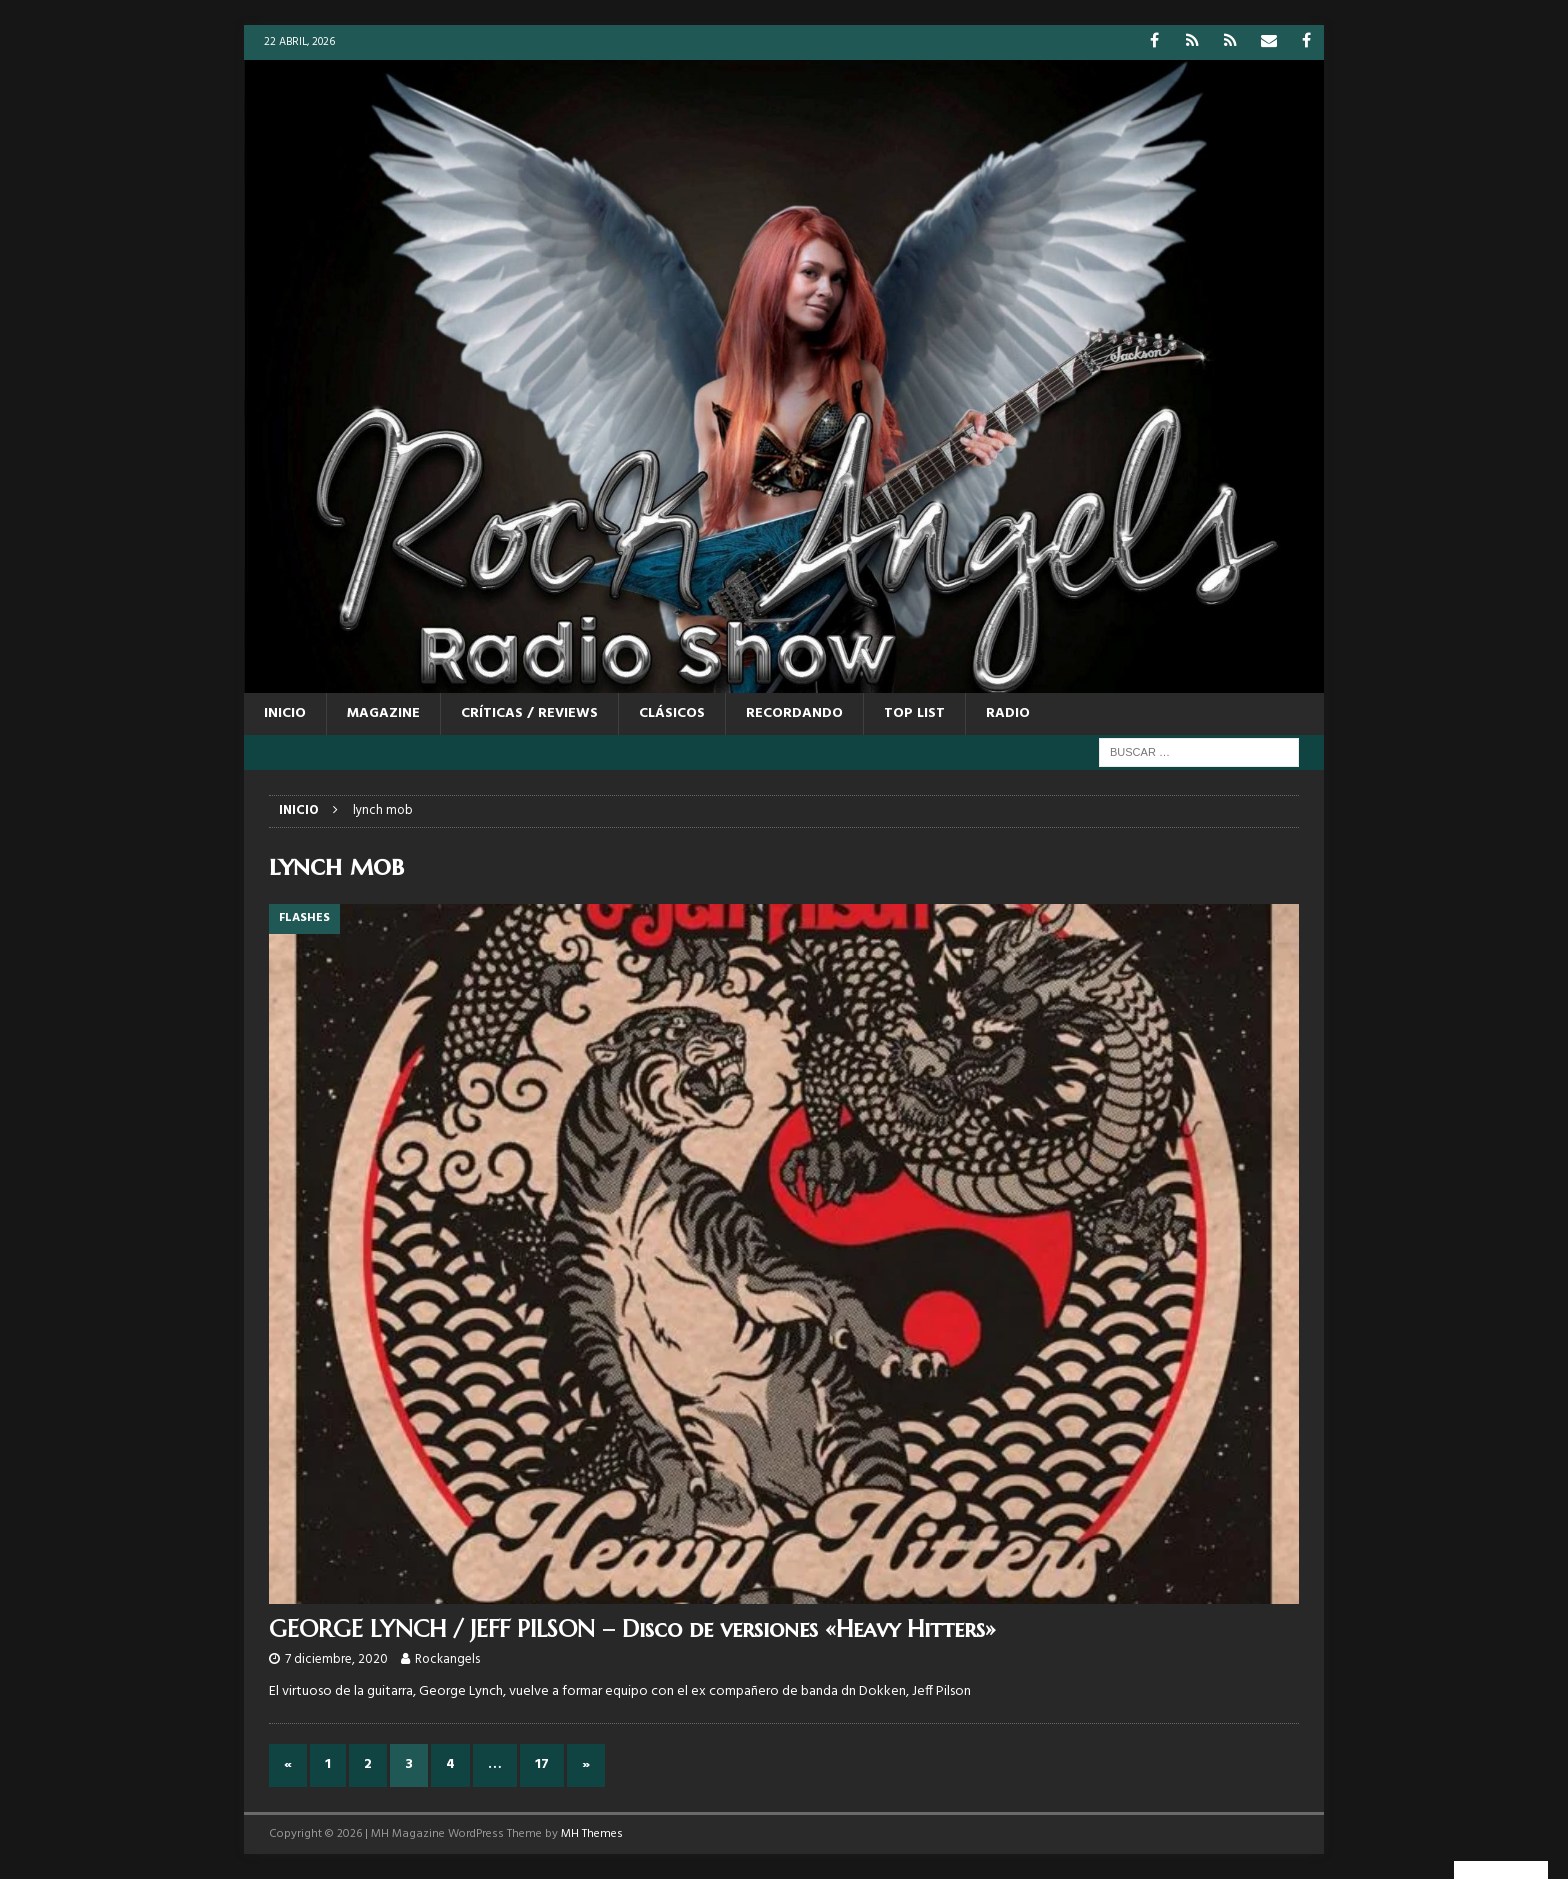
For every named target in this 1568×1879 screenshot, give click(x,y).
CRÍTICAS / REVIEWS (529, 713)
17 (542, 1764)
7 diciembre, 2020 (336, 1659)
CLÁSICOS (672, 713)
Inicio (285, 713)
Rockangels (447, 1659)
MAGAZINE (383, 713)
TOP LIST (914, 713)
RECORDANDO (794, 713)
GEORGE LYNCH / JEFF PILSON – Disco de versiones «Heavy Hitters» (632, 1629)
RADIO (1008, 713)
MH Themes (592, 1834)
